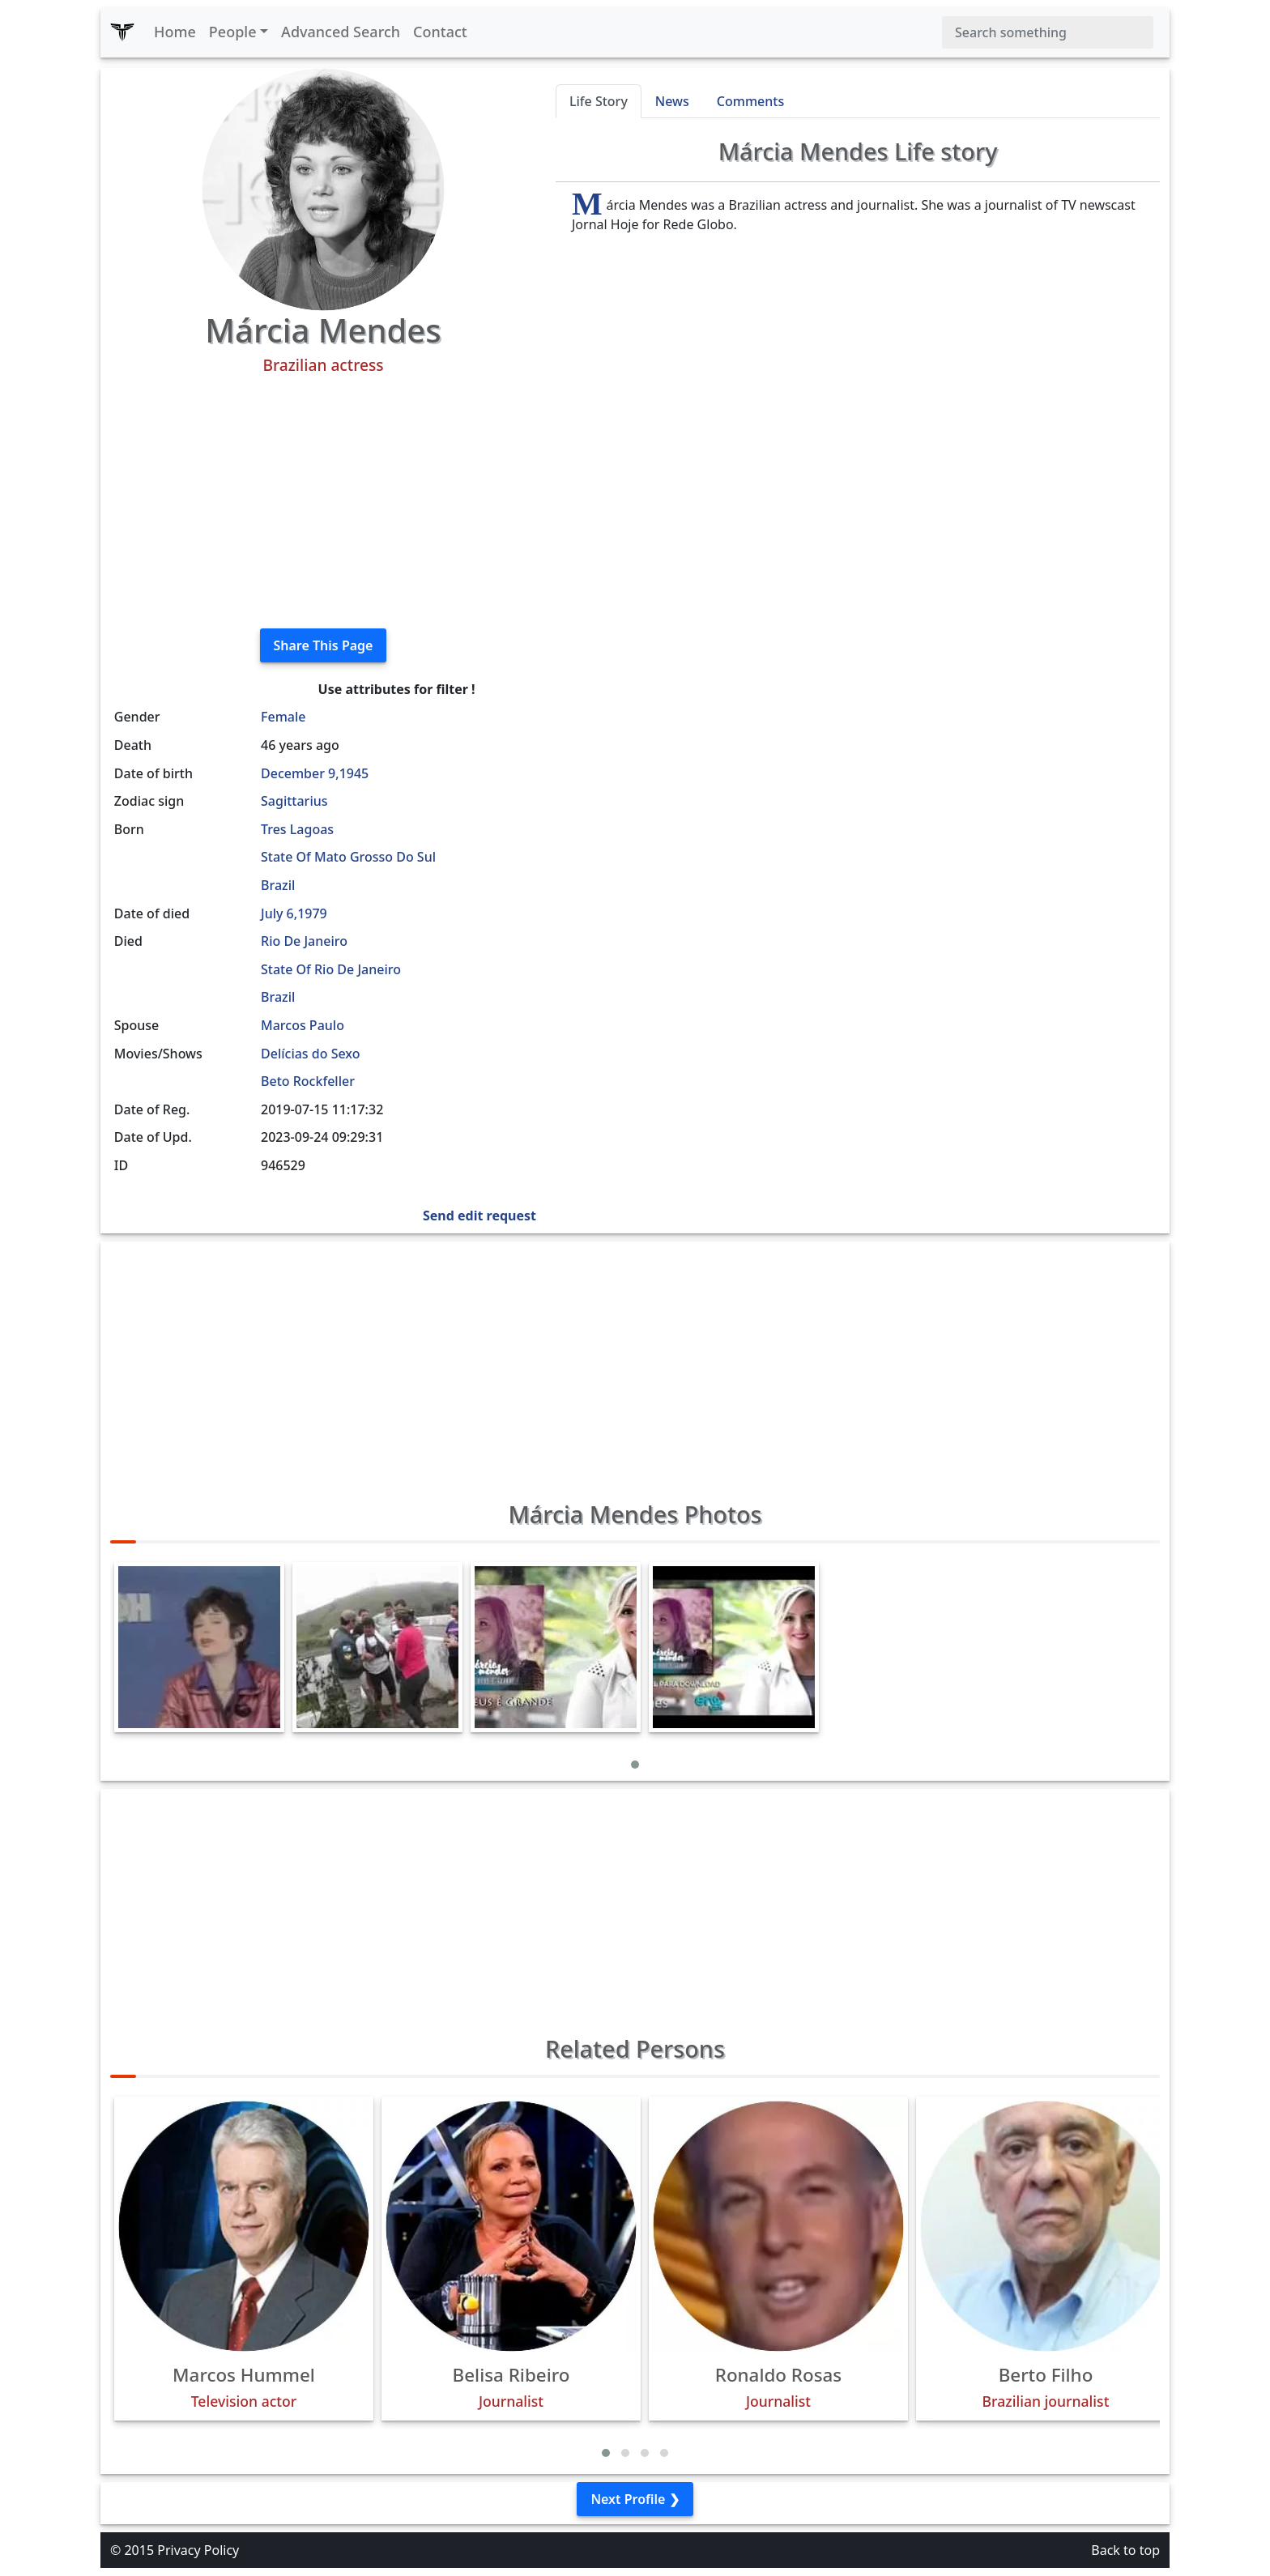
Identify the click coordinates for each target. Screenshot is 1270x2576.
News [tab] (672, 101)
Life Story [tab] (598, 101)
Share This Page (323, 645)
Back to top (1125, 2550)
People (233, 31)
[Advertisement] (323, 502)
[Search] (1047, 32)
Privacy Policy (198, 2550)
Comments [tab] (750, 101)
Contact (440, 31)
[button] (635, 1764)
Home (175, 31)
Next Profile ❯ (634, 2499)
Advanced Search (340, 31)
